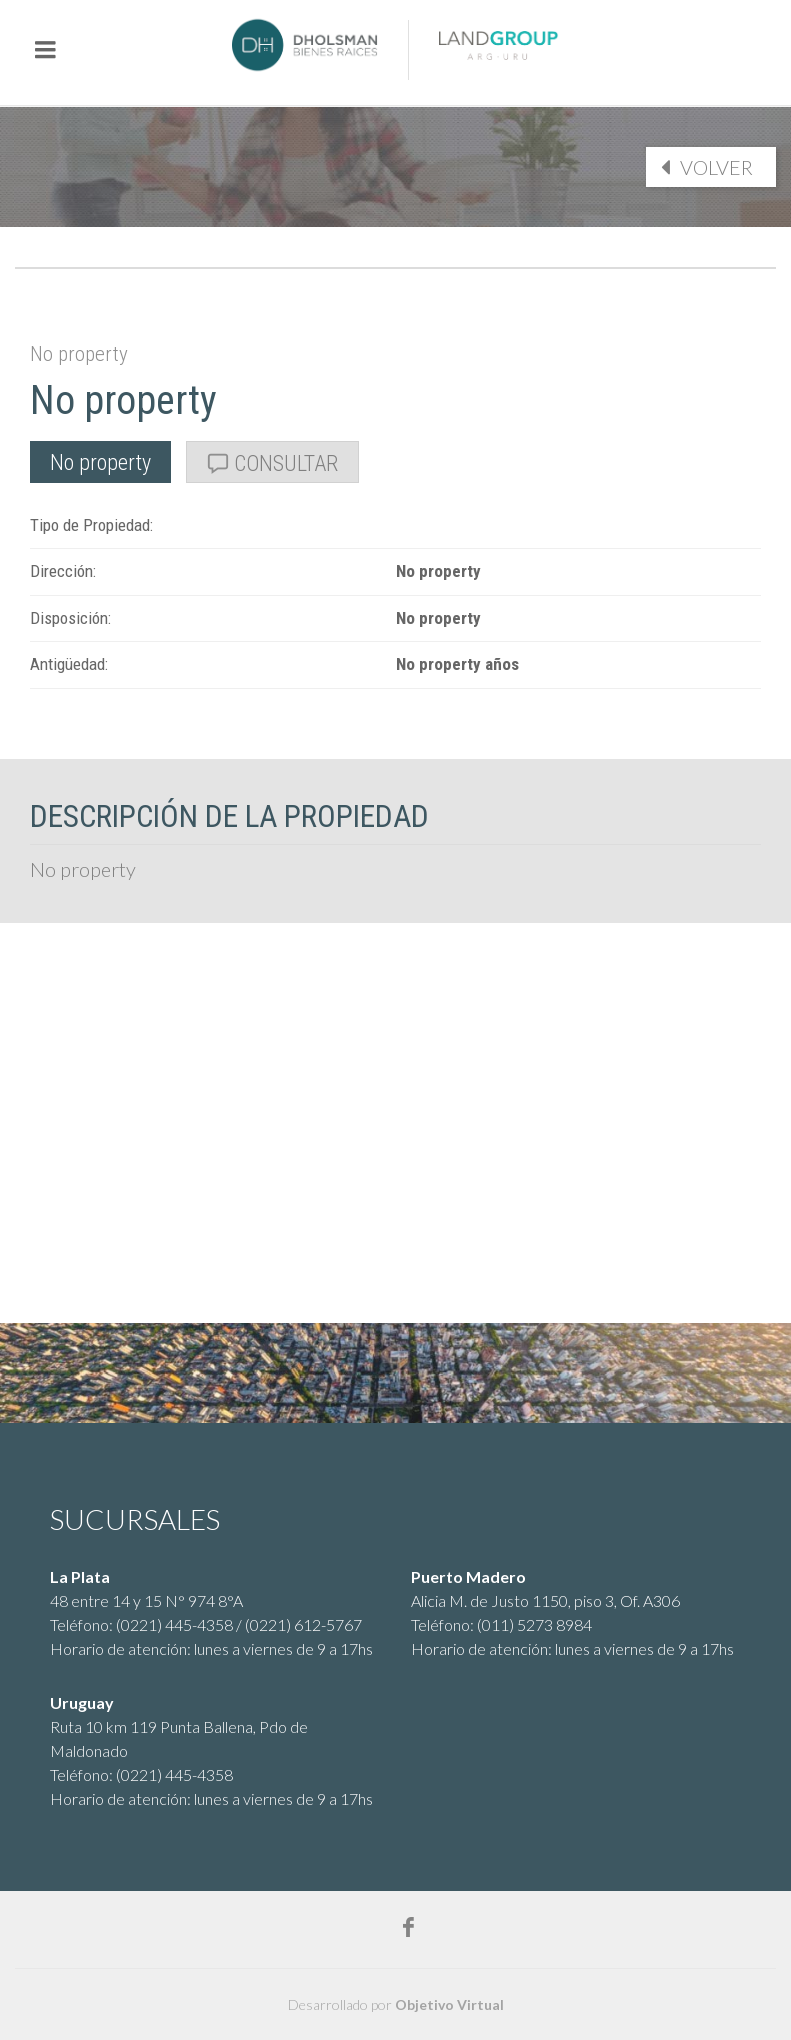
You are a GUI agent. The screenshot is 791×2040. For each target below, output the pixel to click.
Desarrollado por (396, 2004)
